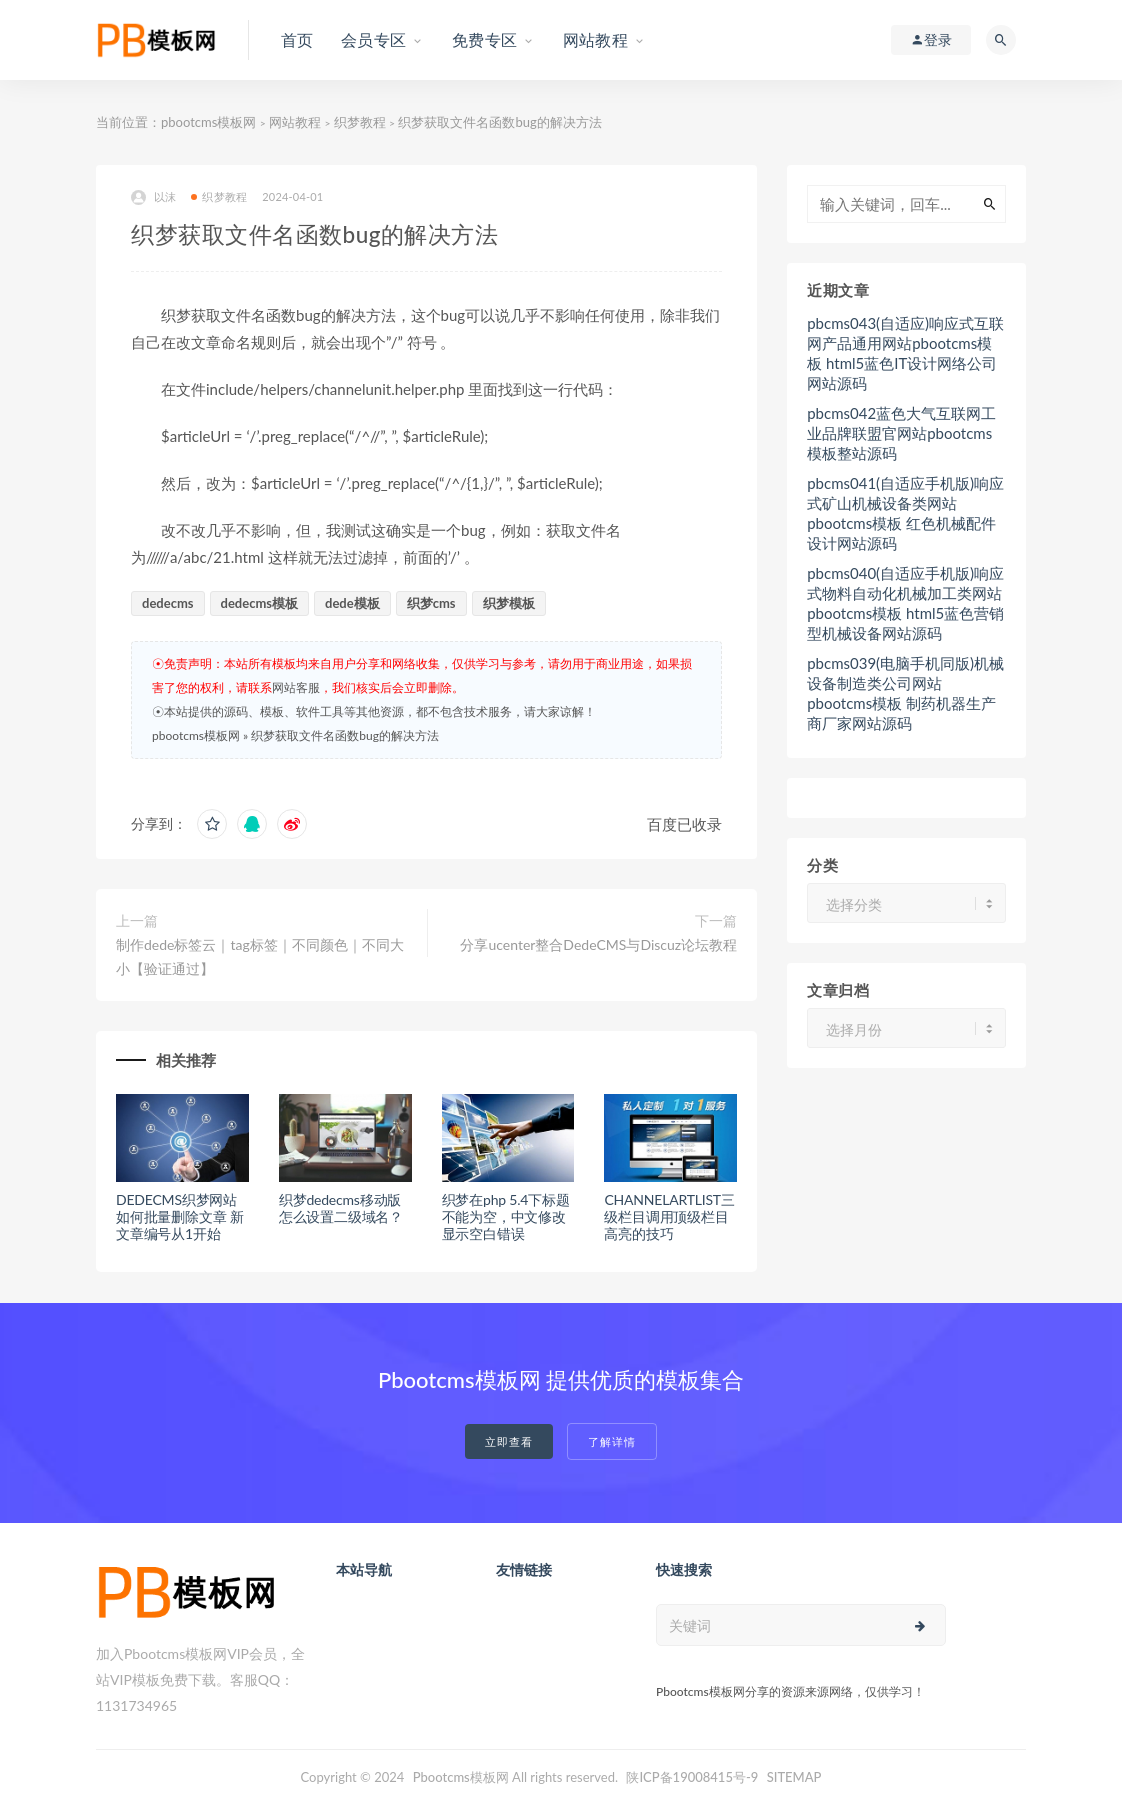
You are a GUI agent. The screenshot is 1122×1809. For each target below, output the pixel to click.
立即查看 (509, 1441)
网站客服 (296, 687)
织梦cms (431, 603)
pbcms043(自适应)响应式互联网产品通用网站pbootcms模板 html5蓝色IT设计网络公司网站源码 (905, 353)
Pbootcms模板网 (461, 1777)
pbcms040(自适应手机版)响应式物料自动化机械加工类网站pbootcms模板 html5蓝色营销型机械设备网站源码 (905, 603)
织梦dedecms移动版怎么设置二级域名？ (341, 1208)
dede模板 (352, 603)
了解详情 (612, 1441)
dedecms (168, 603)
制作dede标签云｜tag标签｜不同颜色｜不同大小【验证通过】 (260, 956)
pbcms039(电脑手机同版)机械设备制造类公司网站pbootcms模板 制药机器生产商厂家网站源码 (905, 693)
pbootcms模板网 (208, 122)
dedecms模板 (260, 603)
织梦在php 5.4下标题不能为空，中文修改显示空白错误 (506, 1216)
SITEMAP (794, 1777)
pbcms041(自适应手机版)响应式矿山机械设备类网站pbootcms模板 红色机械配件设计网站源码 (905, 513)
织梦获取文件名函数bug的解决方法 (345, 735)
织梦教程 (360, 122)
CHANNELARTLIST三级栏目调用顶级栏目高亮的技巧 (669, 1216)
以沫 (153, 197)
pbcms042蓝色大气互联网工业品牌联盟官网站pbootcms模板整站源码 (901, 433)
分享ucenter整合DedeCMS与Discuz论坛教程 (598, 944)
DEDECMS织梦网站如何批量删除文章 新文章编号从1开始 (180, 1216)
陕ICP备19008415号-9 (692, 1777)
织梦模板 (509, 603)
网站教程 (295, 122)
